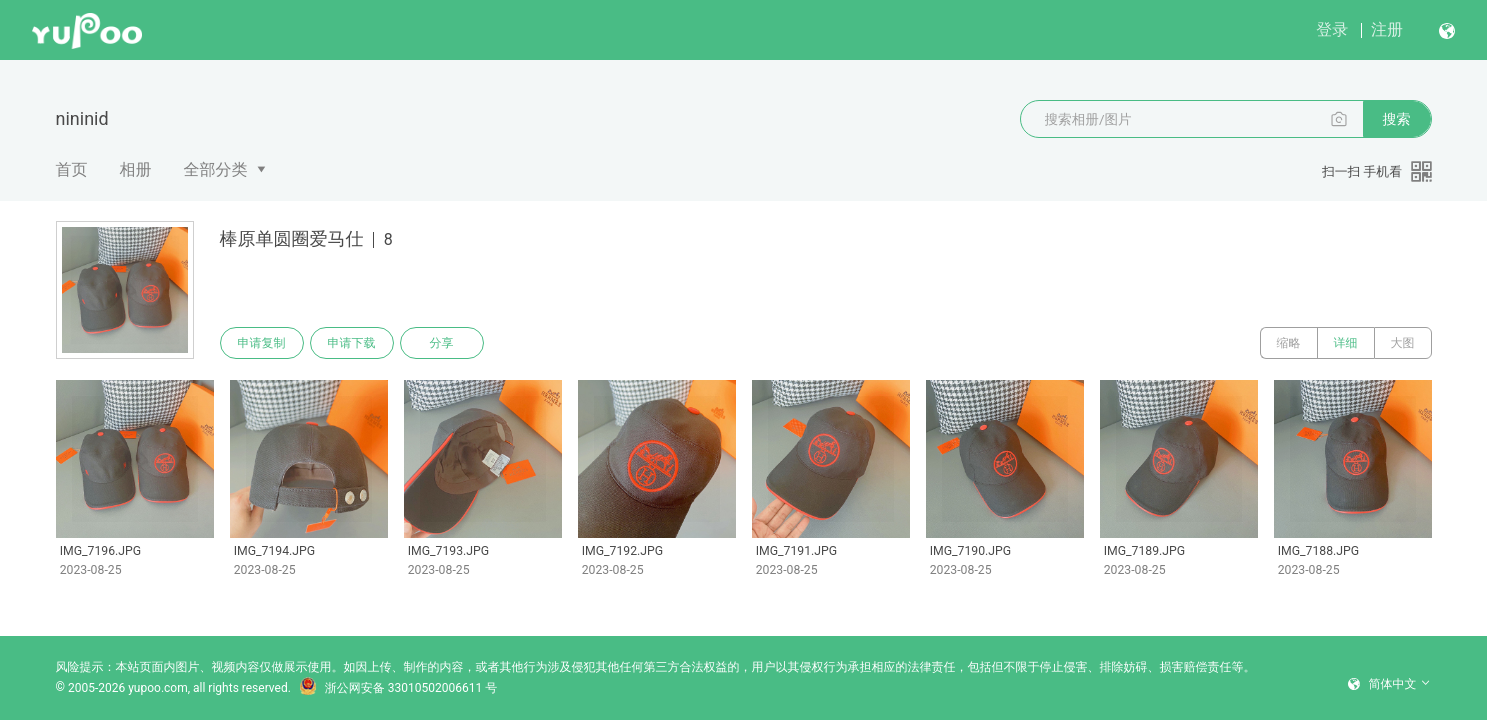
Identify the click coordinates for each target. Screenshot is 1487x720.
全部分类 (216, 169)
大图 (1403, 343)
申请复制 (262, 343)
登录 (1332, 29)
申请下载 (352, 343)
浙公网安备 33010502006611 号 (398, 688)
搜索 (1397, 119)
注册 (1387, 29)
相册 (136, 169)
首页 (72, 169)
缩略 (1289, 343)
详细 (1346, 343)
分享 (442, 343)
